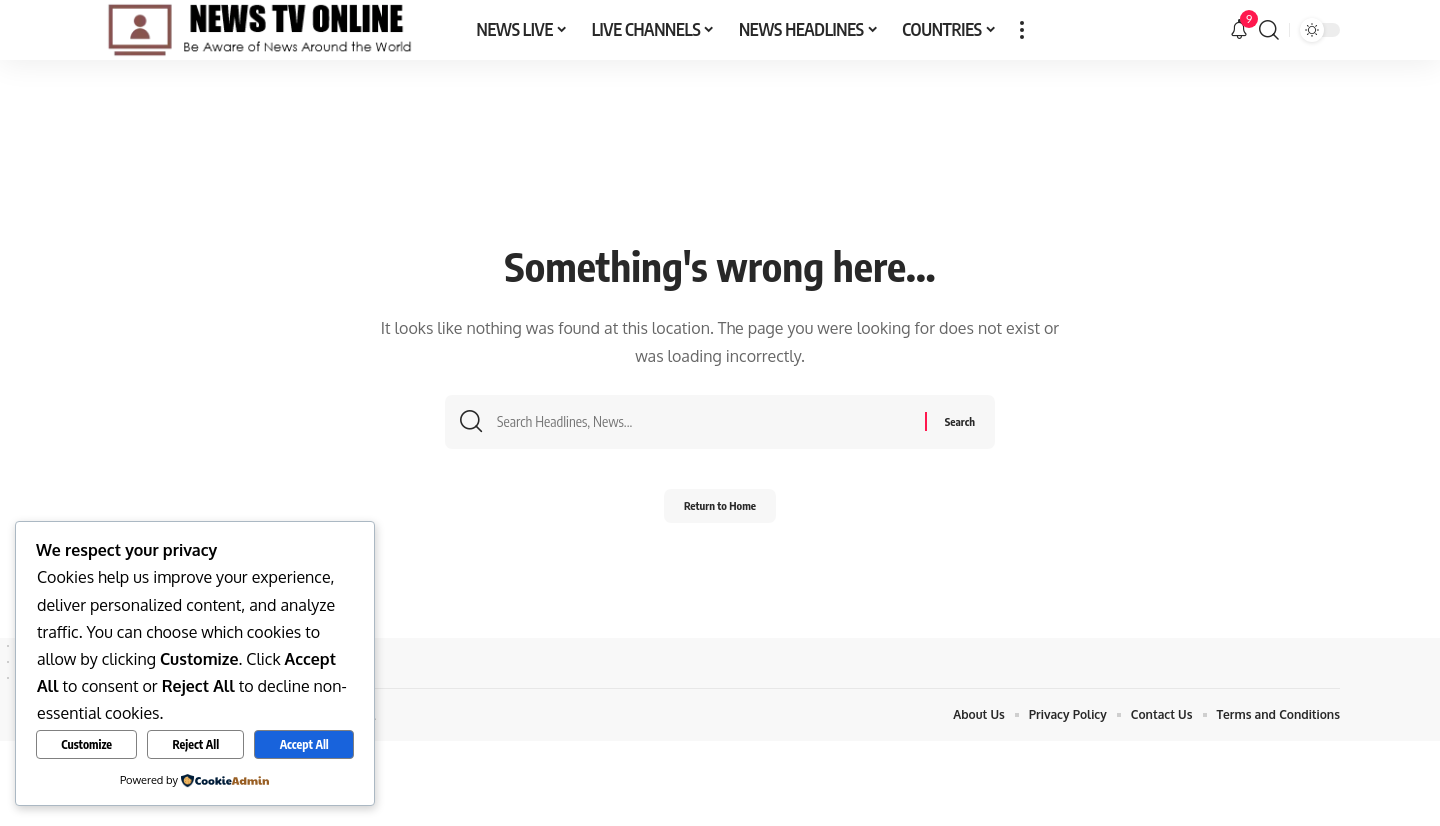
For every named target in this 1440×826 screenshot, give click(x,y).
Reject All (196, 744)
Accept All (304, 744)
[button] (1022, 30)
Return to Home (720, 511)
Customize (86, 744)
